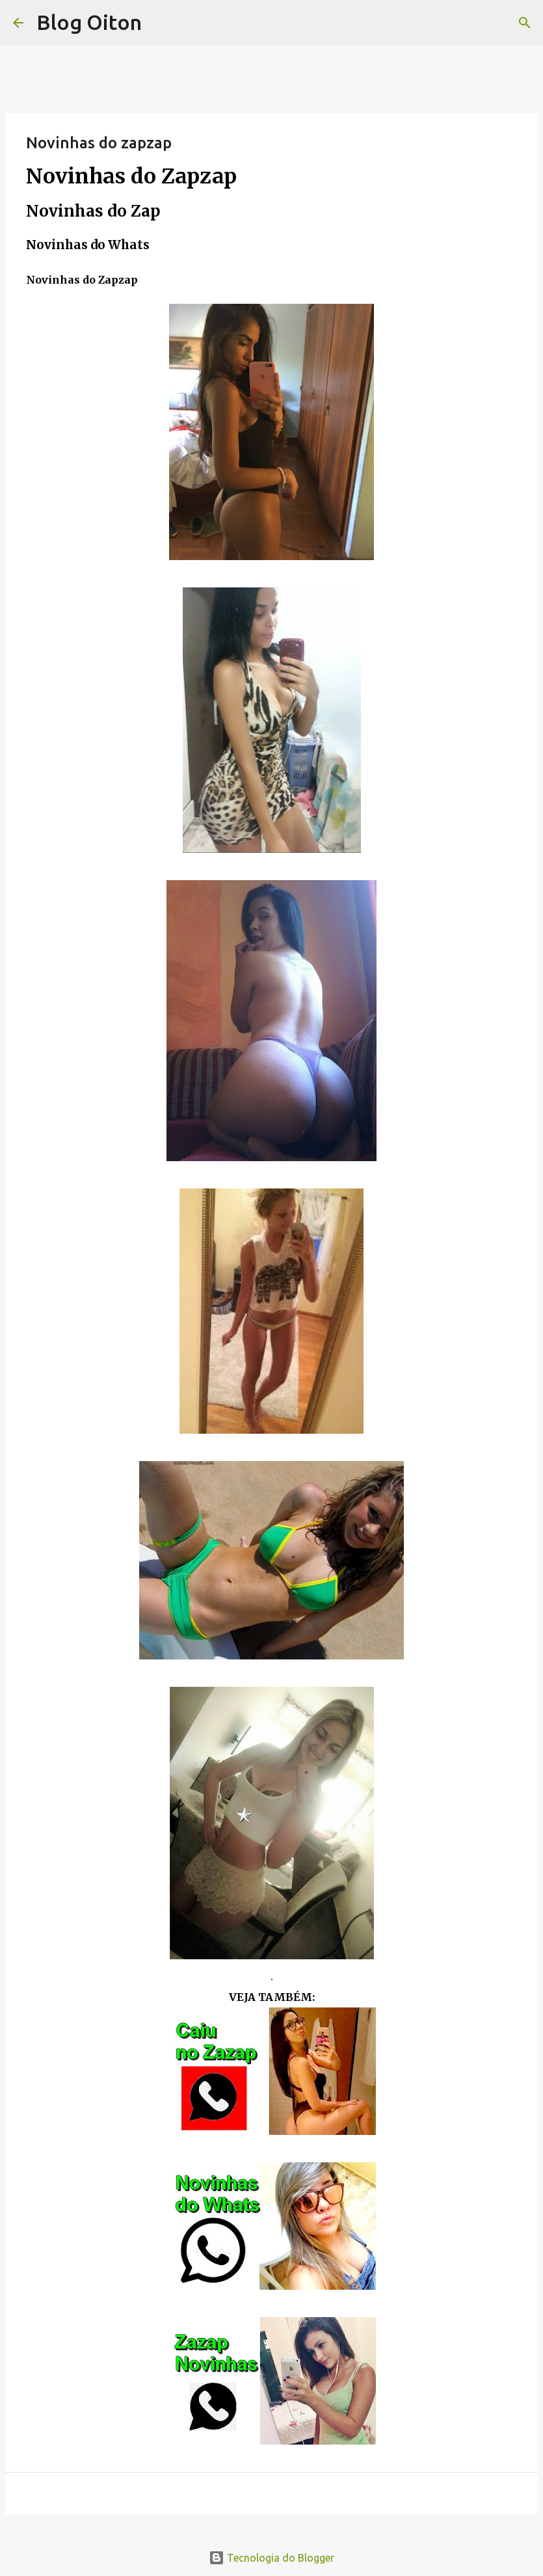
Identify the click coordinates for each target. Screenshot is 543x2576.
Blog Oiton (89, 22)
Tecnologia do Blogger (271, 2558)
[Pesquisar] (525, 22)
